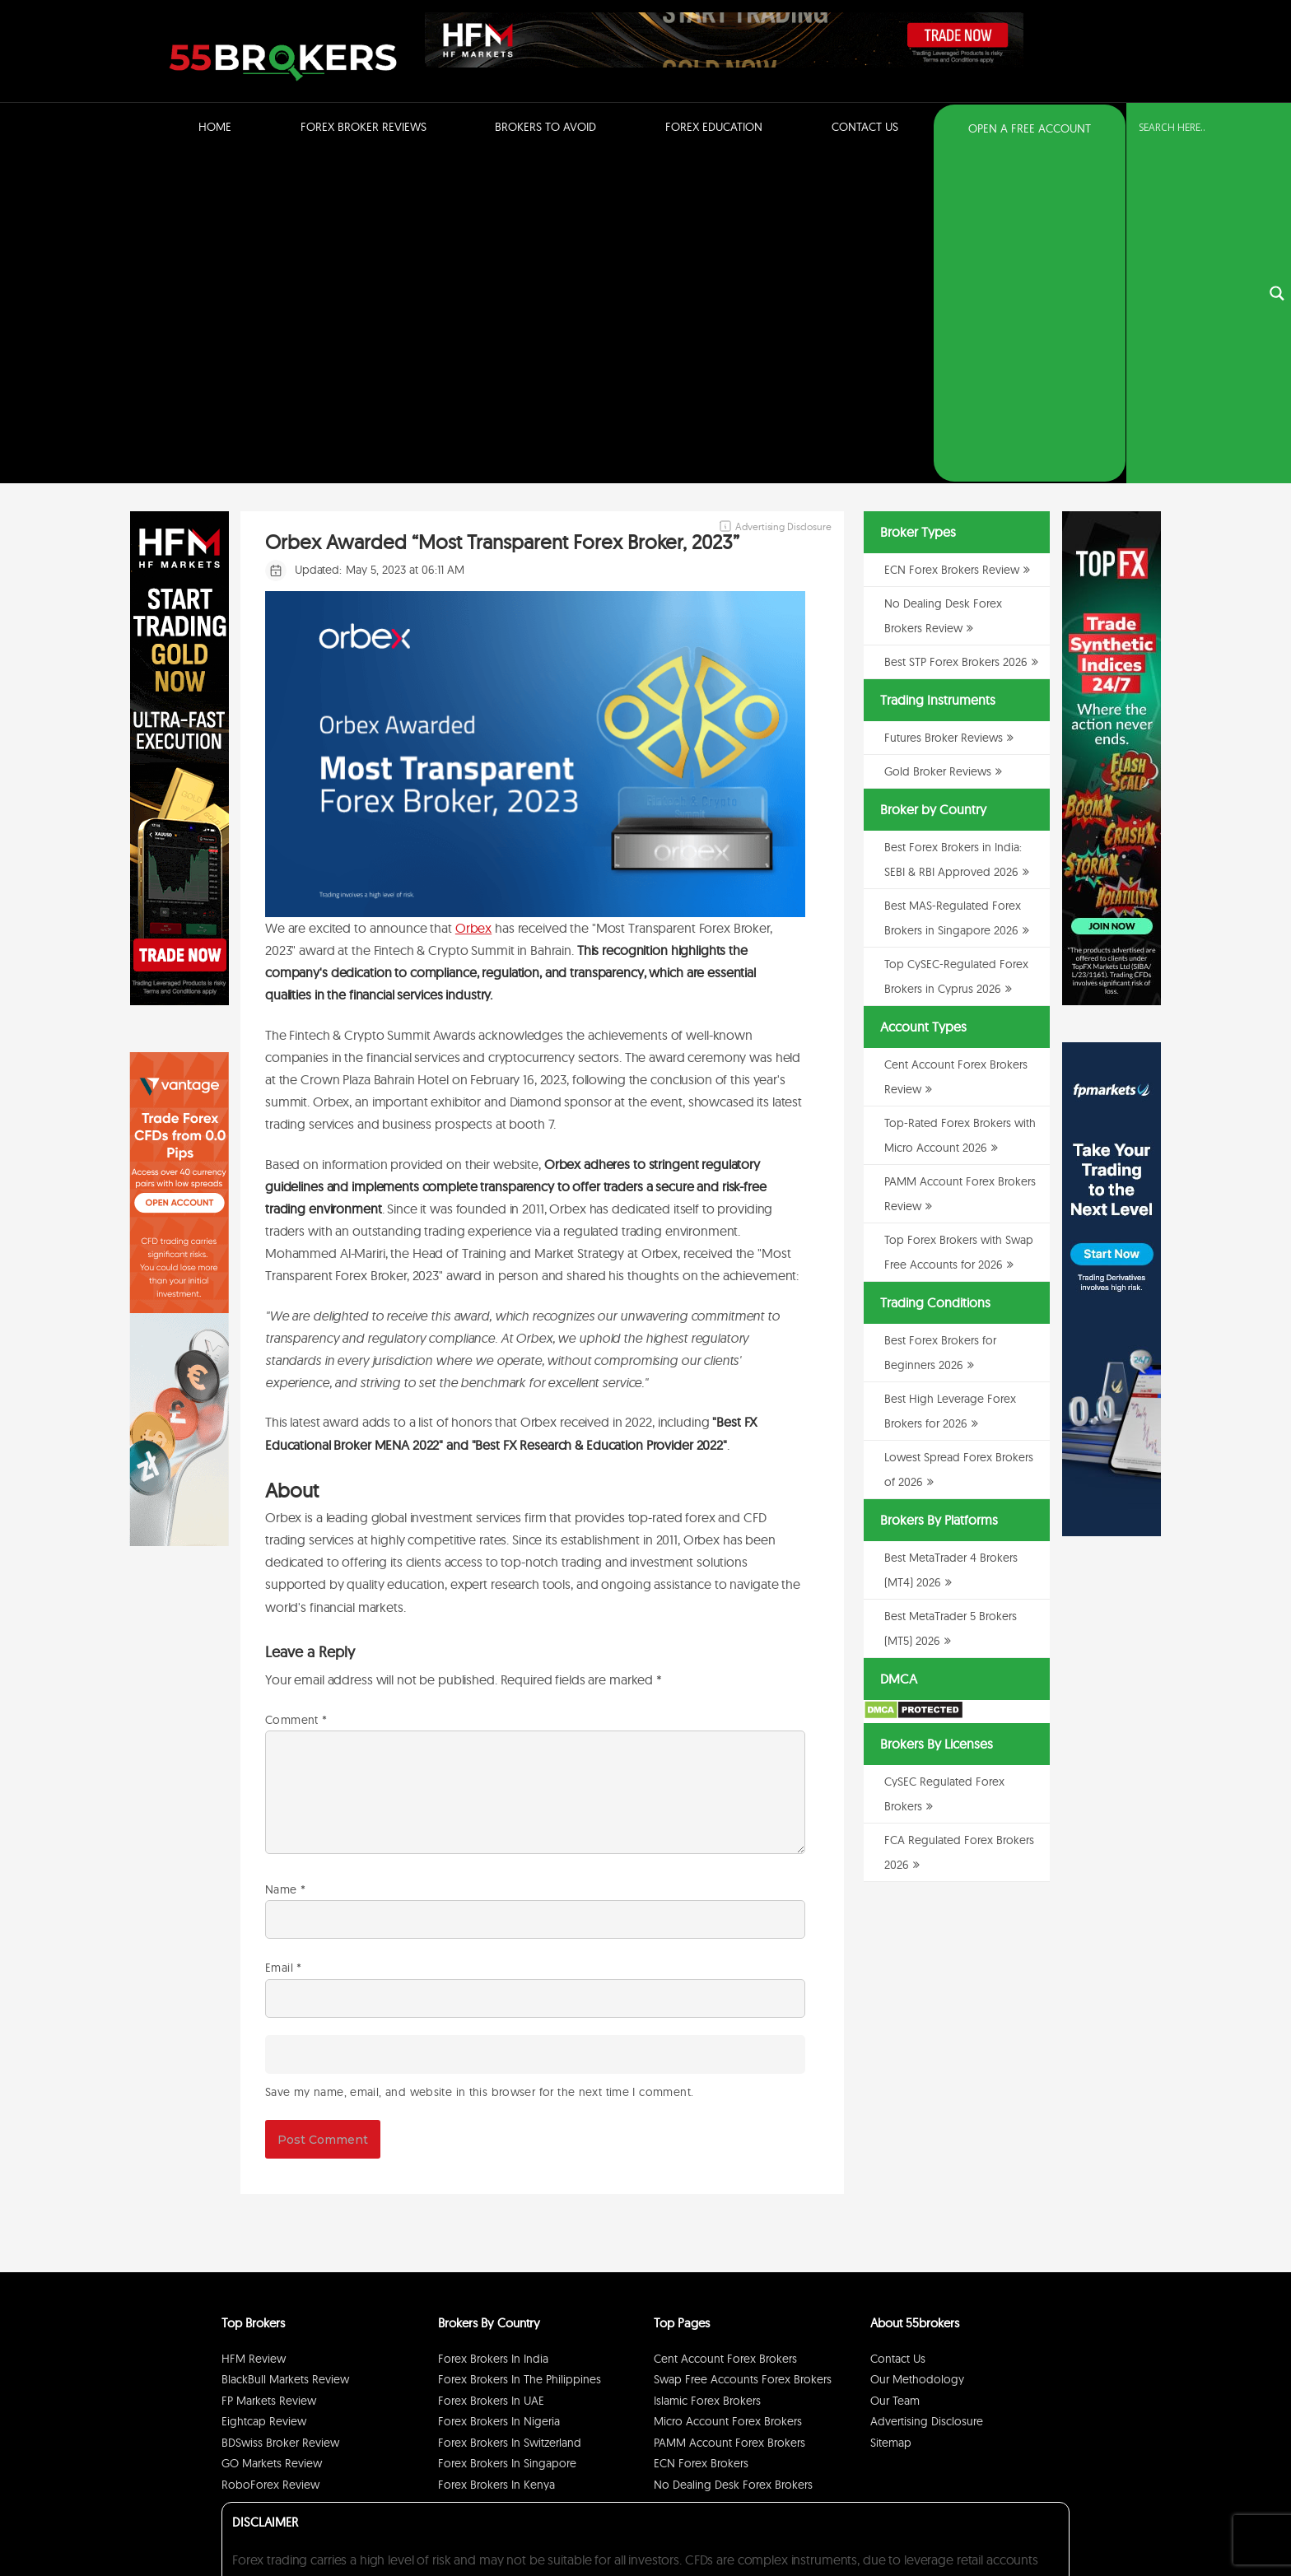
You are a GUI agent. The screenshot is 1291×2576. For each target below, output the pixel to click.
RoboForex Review (270, 2156)
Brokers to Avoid (545, 126)
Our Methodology (917, 2050)
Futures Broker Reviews (943, 409)
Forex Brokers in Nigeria (499, 2092)
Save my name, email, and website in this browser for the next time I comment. (479, 1763)
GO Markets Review (271, 2134)
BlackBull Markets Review (285, 2050)
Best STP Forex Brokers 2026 (956, 333)
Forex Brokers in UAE (491, 2072)
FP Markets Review (268, 2072)
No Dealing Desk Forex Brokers (733, 2156)
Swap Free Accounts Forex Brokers (743, 2050)
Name (285, 1561)
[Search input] (1199, 127)
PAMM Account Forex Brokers (729, 2114)
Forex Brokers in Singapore (507, 2134)
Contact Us (865, 126)
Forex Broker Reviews (363, 126)
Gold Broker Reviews (937, 443)
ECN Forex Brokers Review (951, 241)
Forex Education (713, 126)
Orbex (473, 599)
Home (214, 126)
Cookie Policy (1034, 2521)
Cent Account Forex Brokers (725, 2030)
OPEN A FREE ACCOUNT (1029, 128)
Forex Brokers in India (493, 2030)
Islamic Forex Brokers (707, 2072)
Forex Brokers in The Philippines (519, 2050)
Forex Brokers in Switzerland (509, 2114)
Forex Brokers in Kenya (496, 2156)
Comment (296, 1391)
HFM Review (253, 2030)
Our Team (895, 2072)
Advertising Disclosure (926, 2092)
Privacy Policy (916, 2521)
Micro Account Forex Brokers (728, 2092)
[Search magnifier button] (1277, 129)
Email (283, 1639)
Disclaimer (975, 2521)
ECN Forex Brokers (701, 2134)
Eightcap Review (263, 2092)
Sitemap (890, 2114)
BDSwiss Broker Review (280, 2114)
